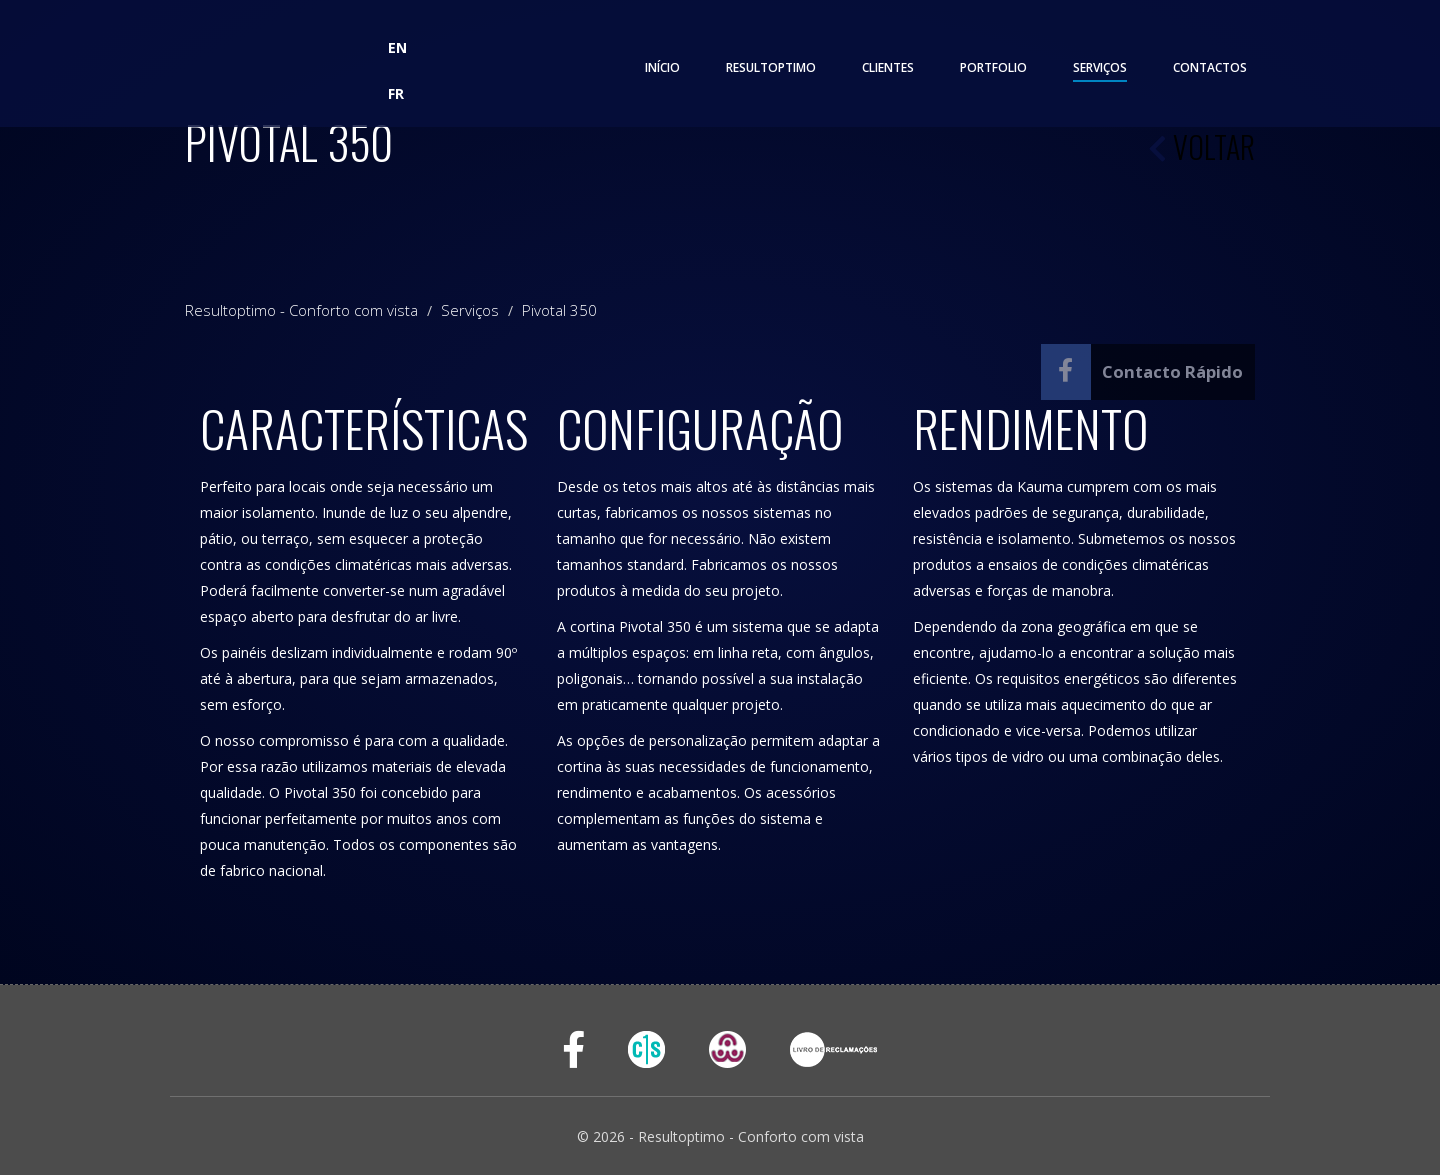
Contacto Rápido (1172, 371)
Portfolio (993, 67)
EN (397, 47)
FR (396, 93)
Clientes (888, 67)
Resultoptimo (771, 67)
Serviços (1100, 67)
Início (662, 67)
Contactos (1210, 67)
